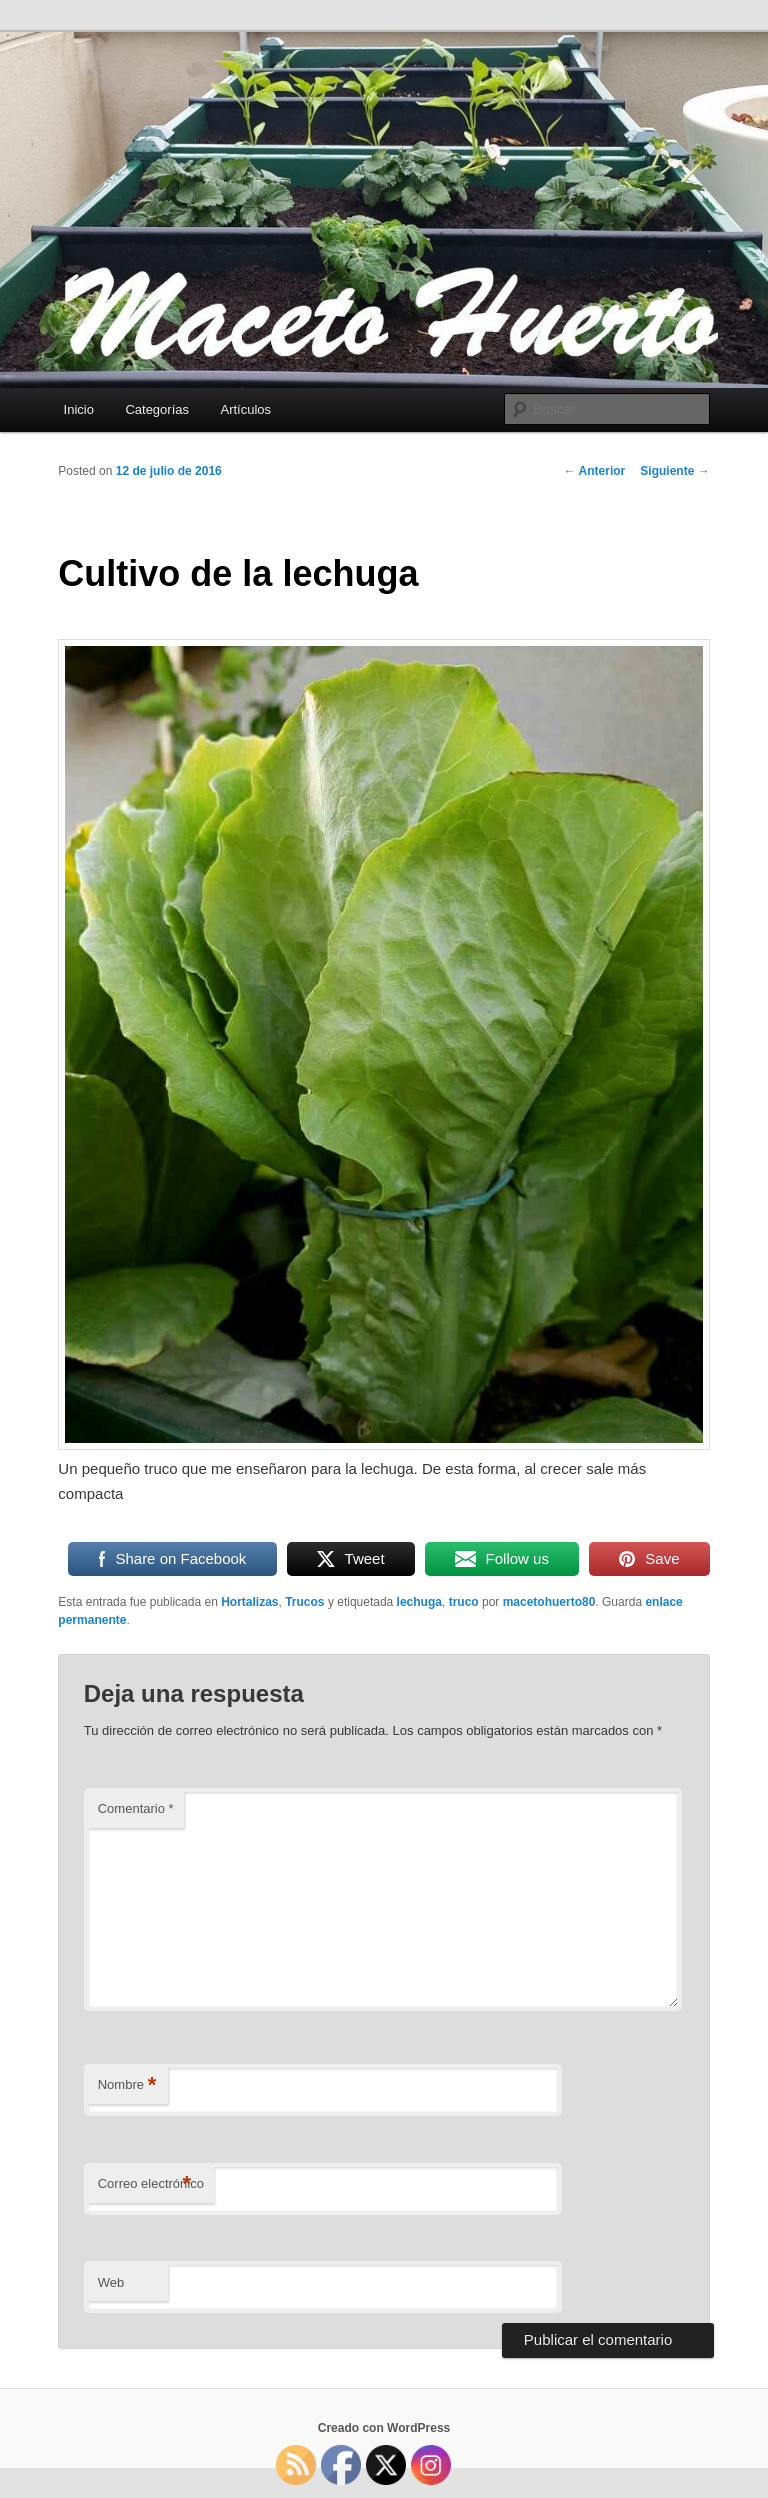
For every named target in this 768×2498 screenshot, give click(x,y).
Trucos (304, 1602)
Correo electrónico (151, 2184)
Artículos (246, 409)
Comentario (136, 1808)
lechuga (419, 1602)
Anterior (595, 471)
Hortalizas (249, 1602)
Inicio (79, 409)
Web (111, 2282)
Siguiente (674, 471)
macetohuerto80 (549, 1602)
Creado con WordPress (384, 2428)
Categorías (157, 409)
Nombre (127, 2085)
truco (464, 1602)
